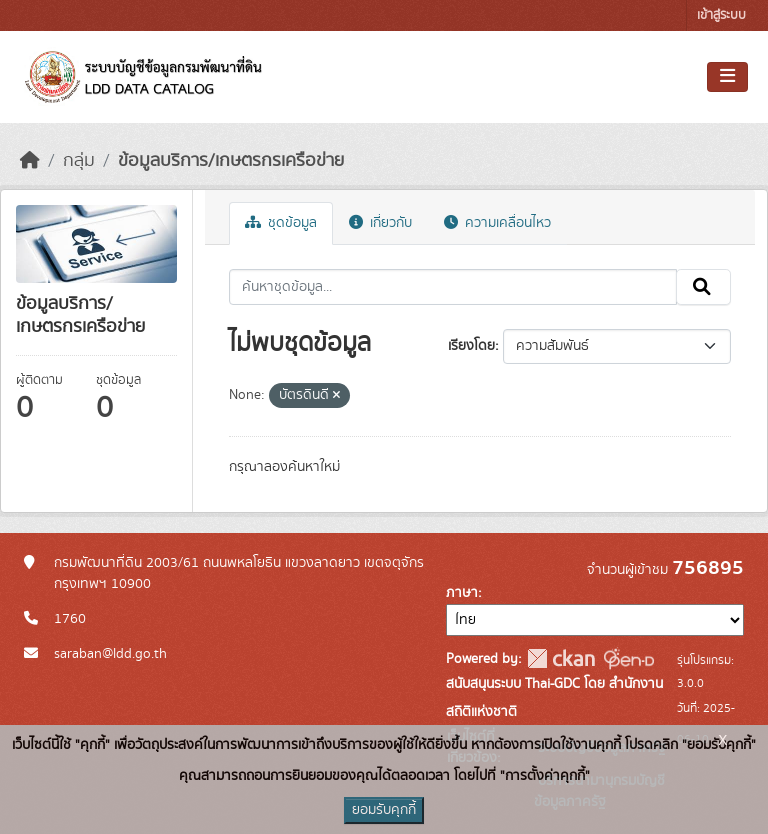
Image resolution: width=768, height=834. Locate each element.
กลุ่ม (79, 161)
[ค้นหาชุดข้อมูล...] (453, 287)
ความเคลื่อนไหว (497, 223)
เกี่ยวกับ (380, 223)
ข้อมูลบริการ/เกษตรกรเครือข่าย (231, 161)
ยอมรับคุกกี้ (384, 810)
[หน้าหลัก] (30, 161)
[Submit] (703, 287)
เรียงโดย (471, 346)
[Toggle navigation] (727, 77)
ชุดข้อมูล (281, 223)
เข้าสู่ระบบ (721, 15)
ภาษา (462, 593)
